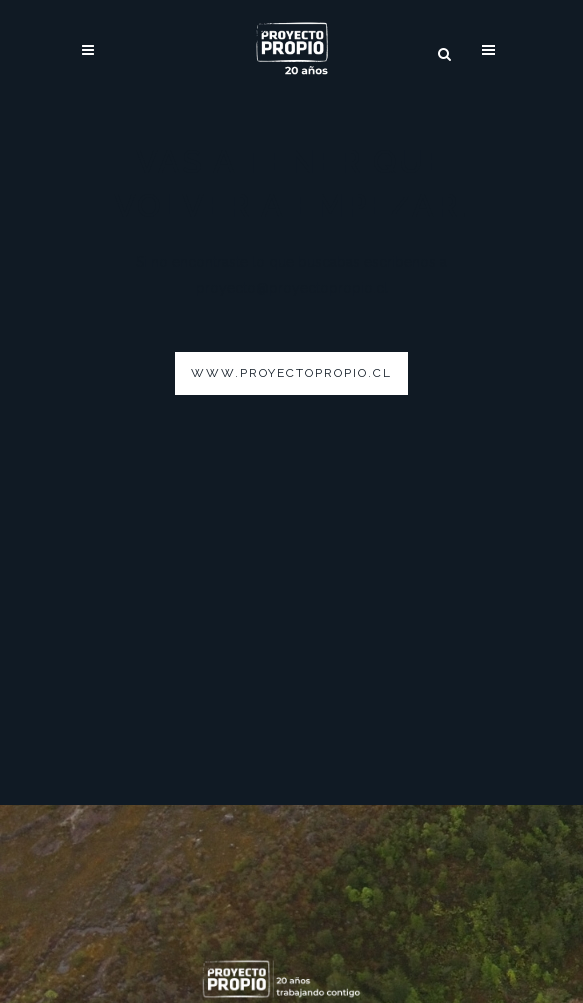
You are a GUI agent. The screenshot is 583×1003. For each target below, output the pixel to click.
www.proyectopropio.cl (291, 373)
